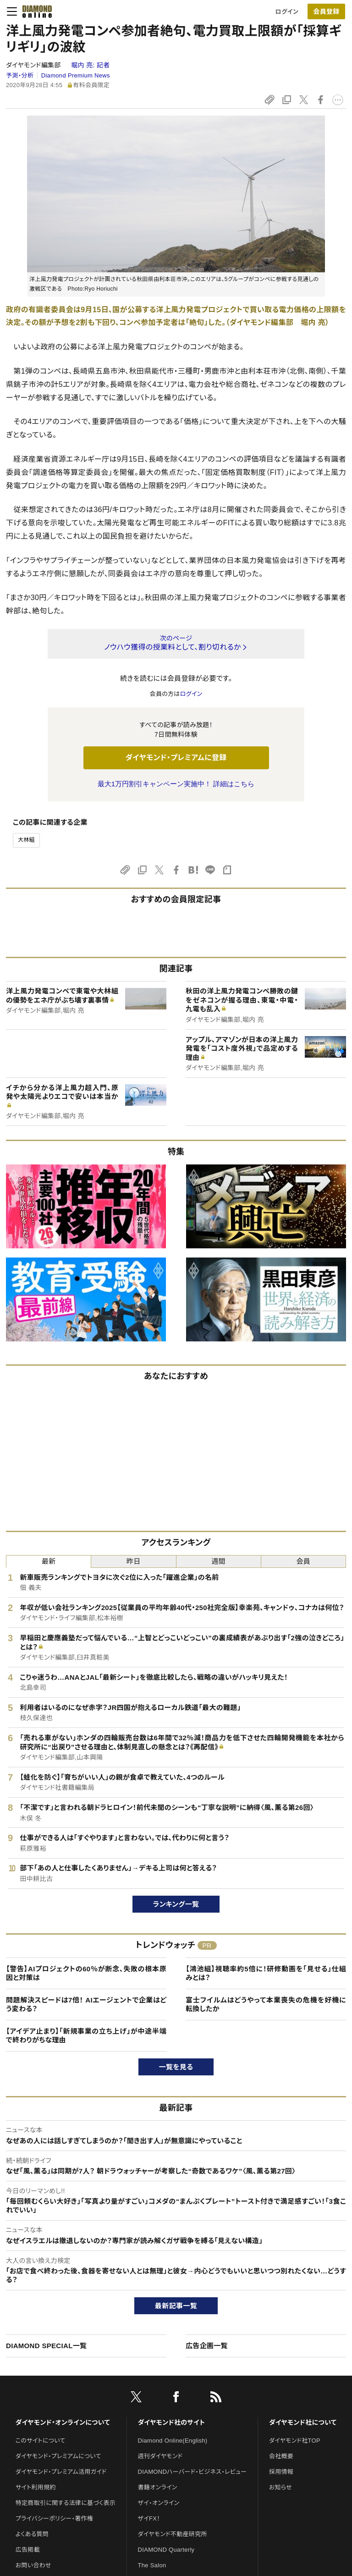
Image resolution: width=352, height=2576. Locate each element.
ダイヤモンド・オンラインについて (63, 2422)
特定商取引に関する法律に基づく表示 (66, 2502)
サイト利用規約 (36, 2487)
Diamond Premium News (75, 75)
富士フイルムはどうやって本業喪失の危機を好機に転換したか (266, 2004)
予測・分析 (19, 75)
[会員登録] (326, 11)
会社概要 (281, 2456)
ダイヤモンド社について (302, 2422)
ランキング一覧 (176, 1904)
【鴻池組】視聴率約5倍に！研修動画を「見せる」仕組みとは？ (266, 1973)
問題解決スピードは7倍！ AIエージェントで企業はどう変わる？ (86, 2004)
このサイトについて (41, 2440)
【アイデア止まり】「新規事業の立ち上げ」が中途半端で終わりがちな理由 (86, 2035)
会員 (304, 1561)
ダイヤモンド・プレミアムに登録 (175, 757)
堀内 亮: (90, 65)
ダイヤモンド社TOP (294, 2440)
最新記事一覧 (176, 2306)
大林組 (26, 840)
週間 (218, 1561)
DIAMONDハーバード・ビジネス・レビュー (192, 2471)
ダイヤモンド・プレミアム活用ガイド (61, 2471)
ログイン (286, 12)
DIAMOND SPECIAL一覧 (46, 2346)
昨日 (133, 1561)
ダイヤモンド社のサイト (171, 2422)
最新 (49, 1561)
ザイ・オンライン (159, 2502)
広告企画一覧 (207, 2346)
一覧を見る (176, 2067)
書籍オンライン (157, 2487)
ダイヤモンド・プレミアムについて (58, 2456)
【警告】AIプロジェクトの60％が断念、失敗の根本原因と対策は (86, 1973)
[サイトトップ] (34, 11)
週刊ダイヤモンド (160, 2456)
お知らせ (280, 2487)
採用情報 (281, 2471)
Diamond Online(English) (173, 2440)
